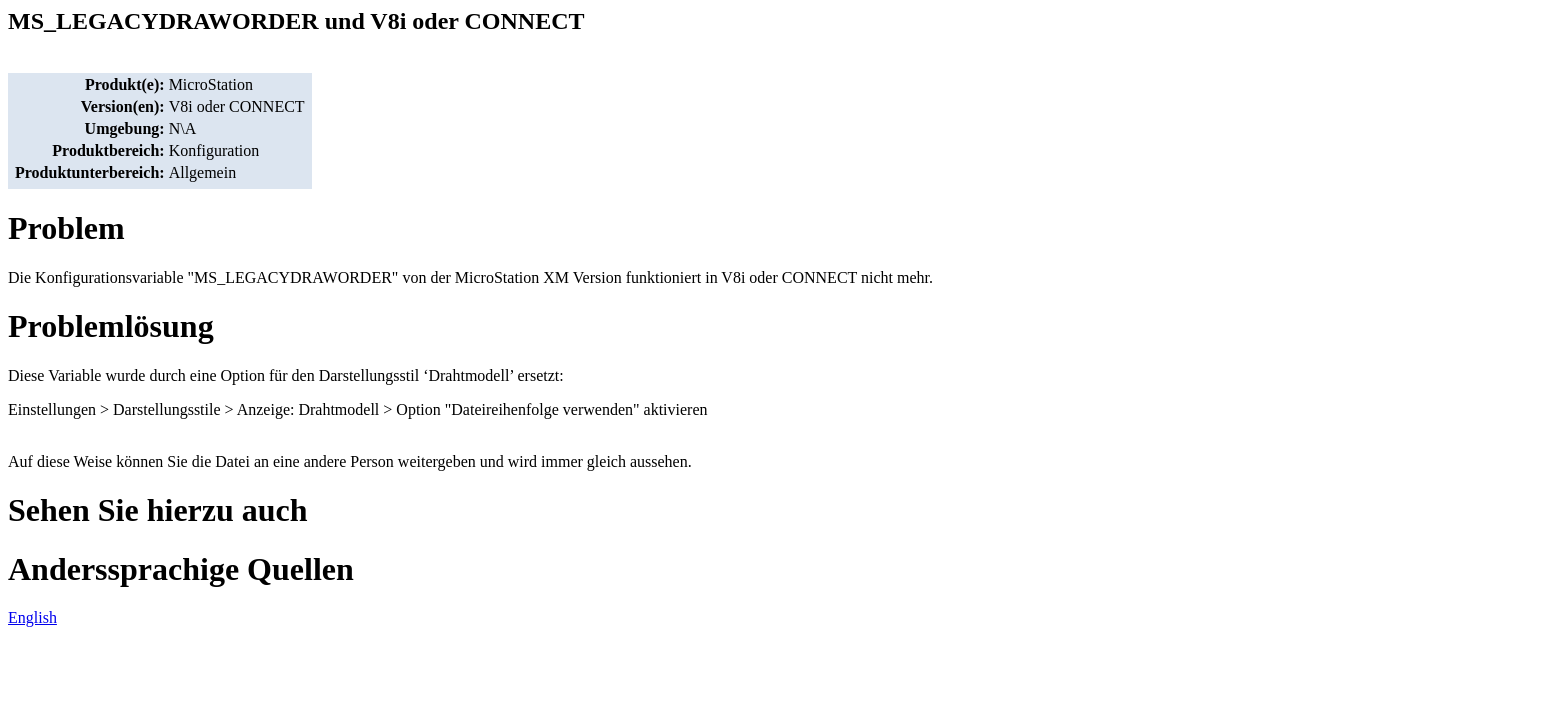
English (32, 617)
